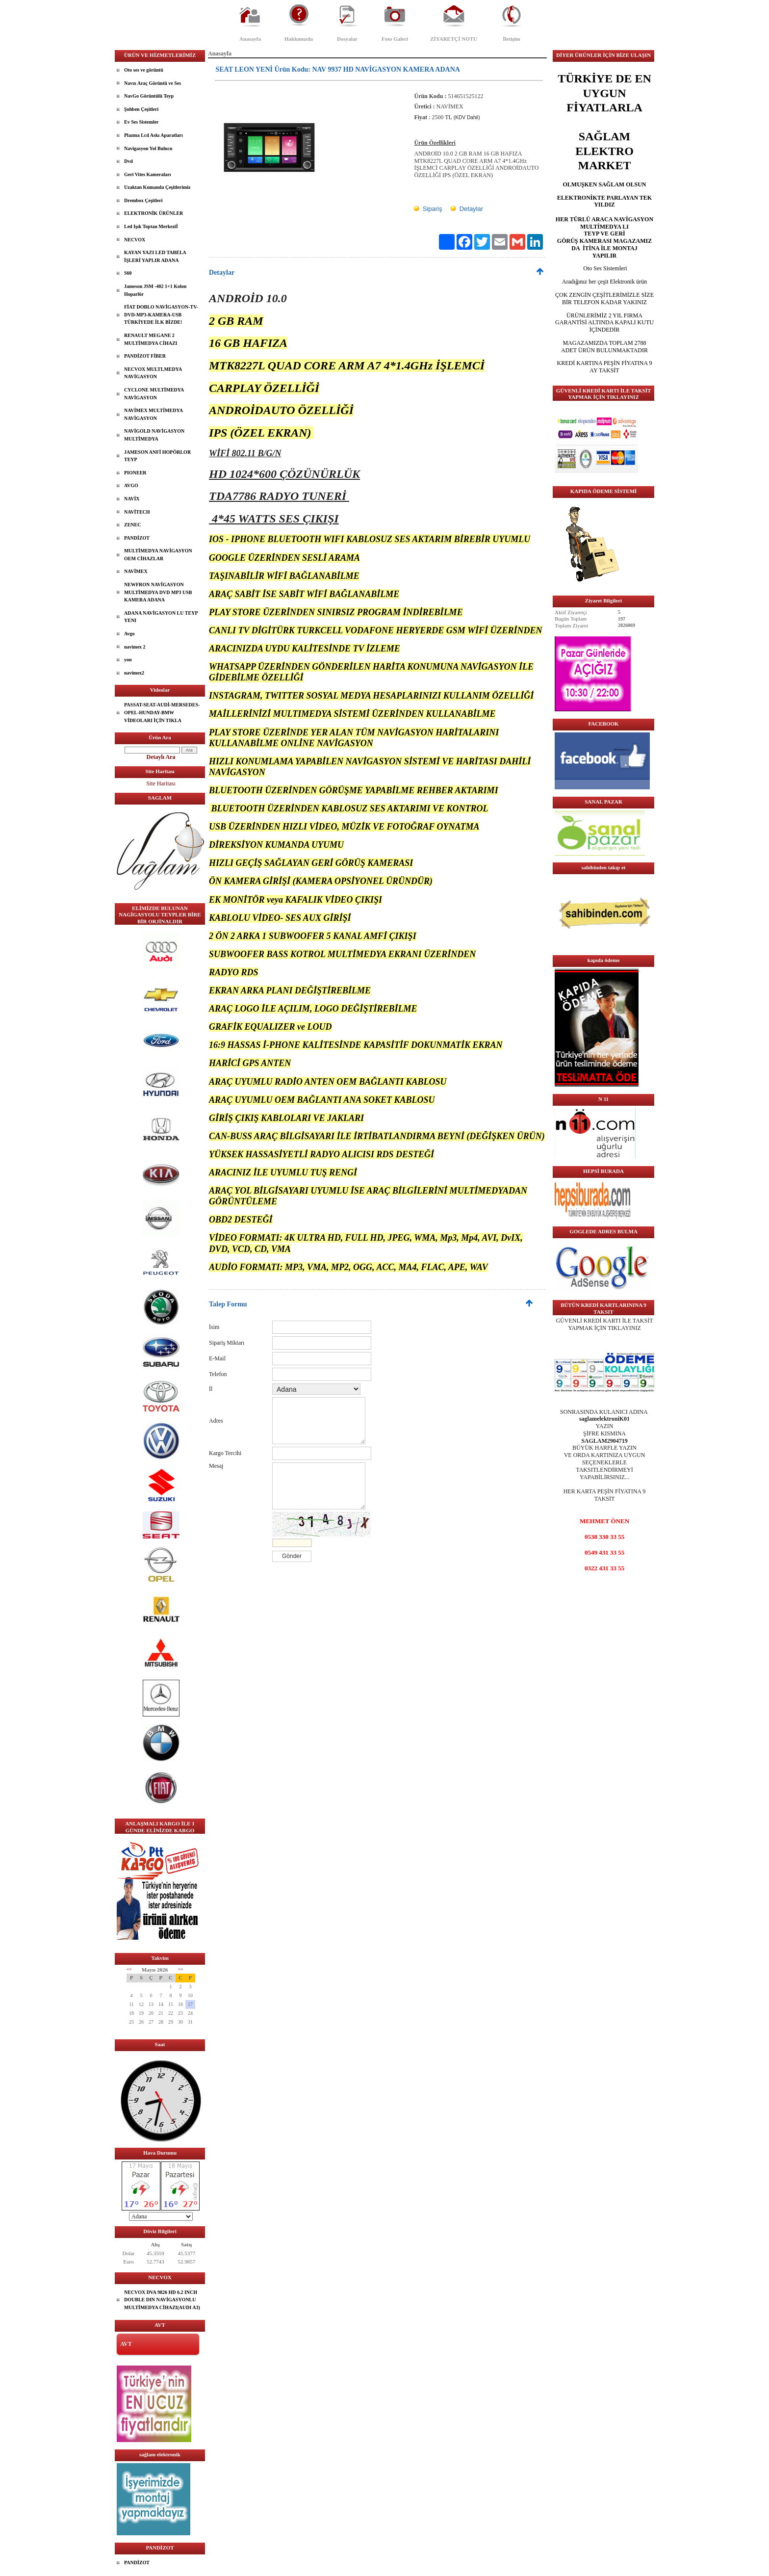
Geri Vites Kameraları (147, 174)
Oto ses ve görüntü (143, 70)
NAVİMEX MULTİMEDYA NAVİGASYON (153, 414)
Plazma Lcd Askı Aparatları (153, 135)
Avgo (129, 633)
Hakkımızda (298, 39)
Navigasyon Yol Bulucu (148, 148)
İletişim (511, 39)
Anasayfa (250, 39)
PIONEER (135, 472)
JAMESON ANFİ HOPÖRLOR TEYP (157, 456)
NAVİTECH (137, 512)
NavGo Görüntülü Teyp (149, 96)
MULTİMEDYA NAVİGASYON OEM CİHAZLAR (158, 554)
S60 (128, 273)
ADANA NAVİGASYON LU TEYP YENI (161, 617)
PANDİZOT (137, 538)
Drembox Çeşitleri (143, 200)
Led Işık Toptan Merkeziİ (151, 226)
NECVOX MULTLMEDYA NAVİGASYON (153, 373)
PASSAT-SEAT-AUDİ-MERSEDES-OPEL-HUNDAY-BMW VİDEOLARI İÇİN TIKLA (162, 712)
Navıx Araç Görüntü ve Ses (152, 83)
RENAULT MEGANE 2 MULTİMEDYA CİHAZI (150, 339)
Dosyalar (347, 39)
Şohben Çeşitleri (141, 109)
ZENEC (132, 524)
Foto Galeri (395, 39)
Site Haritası (161, 783)
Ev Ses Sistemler (141, 122)
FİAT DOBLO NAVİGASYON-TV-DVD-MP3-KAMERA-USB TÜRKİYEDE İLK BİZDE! (161, 314)
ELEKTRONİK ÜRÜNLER (153, 213)
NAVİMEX (136, 571)
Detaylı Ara (161, 757)
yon (128, 659)
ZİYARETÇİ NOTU (453, 39)
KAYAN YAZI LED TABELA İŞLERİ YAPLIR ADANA (155, 256)
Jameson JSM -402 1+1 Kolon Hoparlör (155, 290)
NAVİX (132, 498)
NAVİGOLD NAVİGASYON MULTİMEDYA (154, 435)
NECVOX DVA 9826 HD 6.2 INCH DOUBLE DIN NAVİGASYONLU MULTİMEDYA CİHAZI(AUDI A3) (162, 2300)
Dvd (128, 161)
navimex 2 (135, 647)
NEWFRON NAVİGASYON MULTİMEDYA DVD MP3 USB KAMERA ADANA (158, 592)
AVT (126, 2344)
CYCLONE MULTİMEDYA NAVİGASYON (154, 393)
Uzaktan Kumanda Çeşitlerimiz (157, 187)
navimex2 (134, 673)
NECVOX (134, 239)
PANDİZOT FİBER (145, 356)
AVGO (131, 485)
